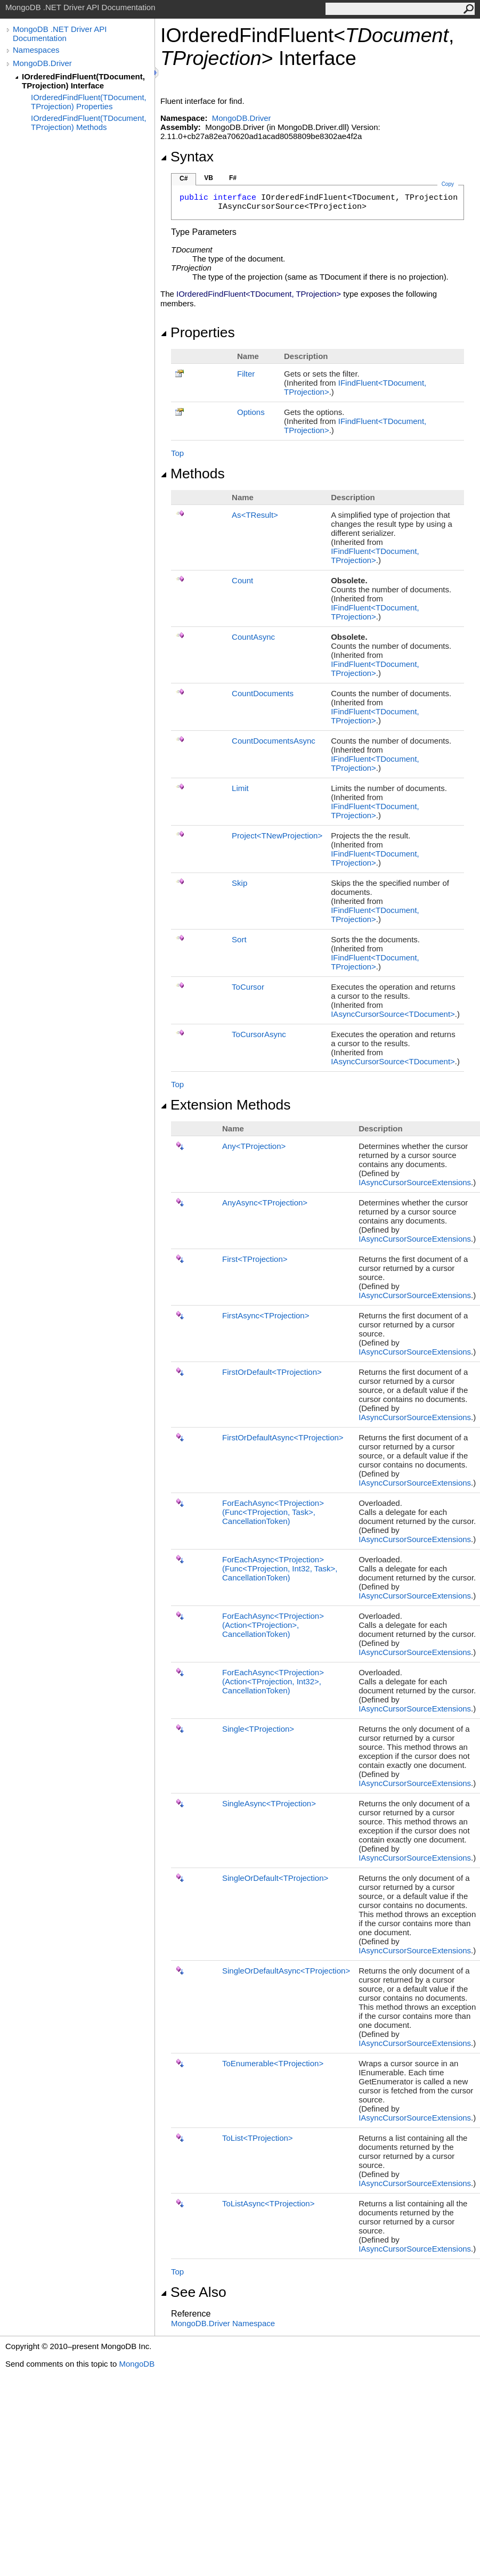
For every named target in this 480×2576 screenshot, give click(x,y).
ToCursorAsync (259, 1034)
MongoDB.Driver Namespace (223, 2323)
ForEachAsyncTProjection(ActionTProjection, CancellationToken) (273, 1624)
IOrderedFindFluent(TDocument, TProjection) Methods (89, 122)
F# (233, 178)
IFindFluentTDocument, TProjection (375, 556)
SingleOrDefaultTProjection (275, 1877)
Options (251, 412)
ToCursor (248, 986)
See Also (193, 2292)
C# (184, 178)
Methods (192, 474)
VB (208, 178)
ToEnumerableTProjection (272, 2063)
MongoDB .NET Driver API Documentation (60, 34)
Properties (197, 332)
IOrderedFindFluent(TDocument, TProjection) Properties (89, 102)
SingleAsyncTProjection (269, 1803)
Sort (239, 939)
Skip (239, 882)
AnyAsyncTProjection (264, 1202)
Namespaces (36, 49)
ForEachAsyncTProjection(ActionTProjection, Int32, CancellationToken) (273, 1681)
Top (177, 453)
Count (242, 580)
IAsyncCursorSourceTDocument (393, 1013)
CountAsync (253, 636)
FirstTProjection (255, 1258)
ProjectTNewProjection (277, 835)
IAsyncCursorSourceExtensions (415, 1182)
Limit (240, 788)
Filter (246, 373)
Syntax (187, 157)
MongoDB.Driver (42, 63)
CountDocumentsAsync (273, 740)
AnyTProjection (254, 1146)
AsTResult (255, 514)
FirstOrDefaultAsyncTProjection (283, 1437)
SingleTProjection (258, 1728)
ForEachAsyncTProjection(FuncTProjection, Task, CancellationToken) (273, 1512)
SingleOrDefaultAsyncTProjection (286, 1970)
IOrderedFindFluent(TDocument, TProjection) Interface (83, 81)
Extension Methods (225, 1105)
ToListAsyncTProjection (268, 2203)
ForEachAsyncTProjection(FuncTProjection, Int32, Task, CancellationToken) (280, 1568)
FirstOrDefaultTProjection (272, 1371)
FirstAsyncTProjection (265, 1315)
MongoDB (136, 2363)
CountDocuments (263, 693)
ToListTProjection (257, 2137)
